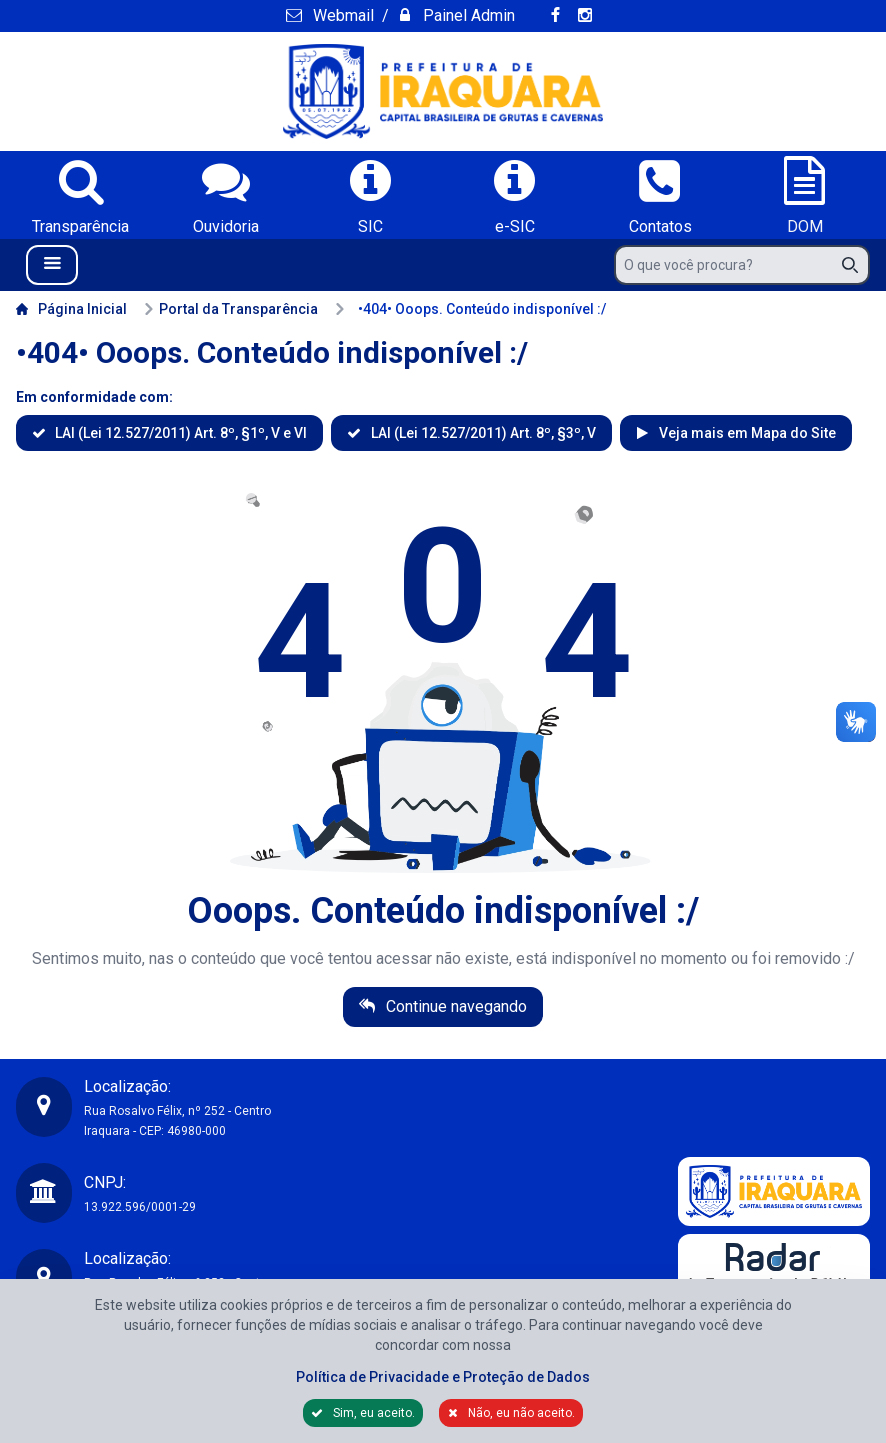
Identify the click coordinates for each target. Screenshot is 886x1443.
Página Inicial (71, 309)
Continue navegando (454, 1006)
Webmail (341, 15)
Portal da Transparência (230, 309)
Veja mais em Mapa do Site (746, 433)
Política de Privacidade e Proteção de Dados (443, 1377)
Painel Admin (467, 15)
